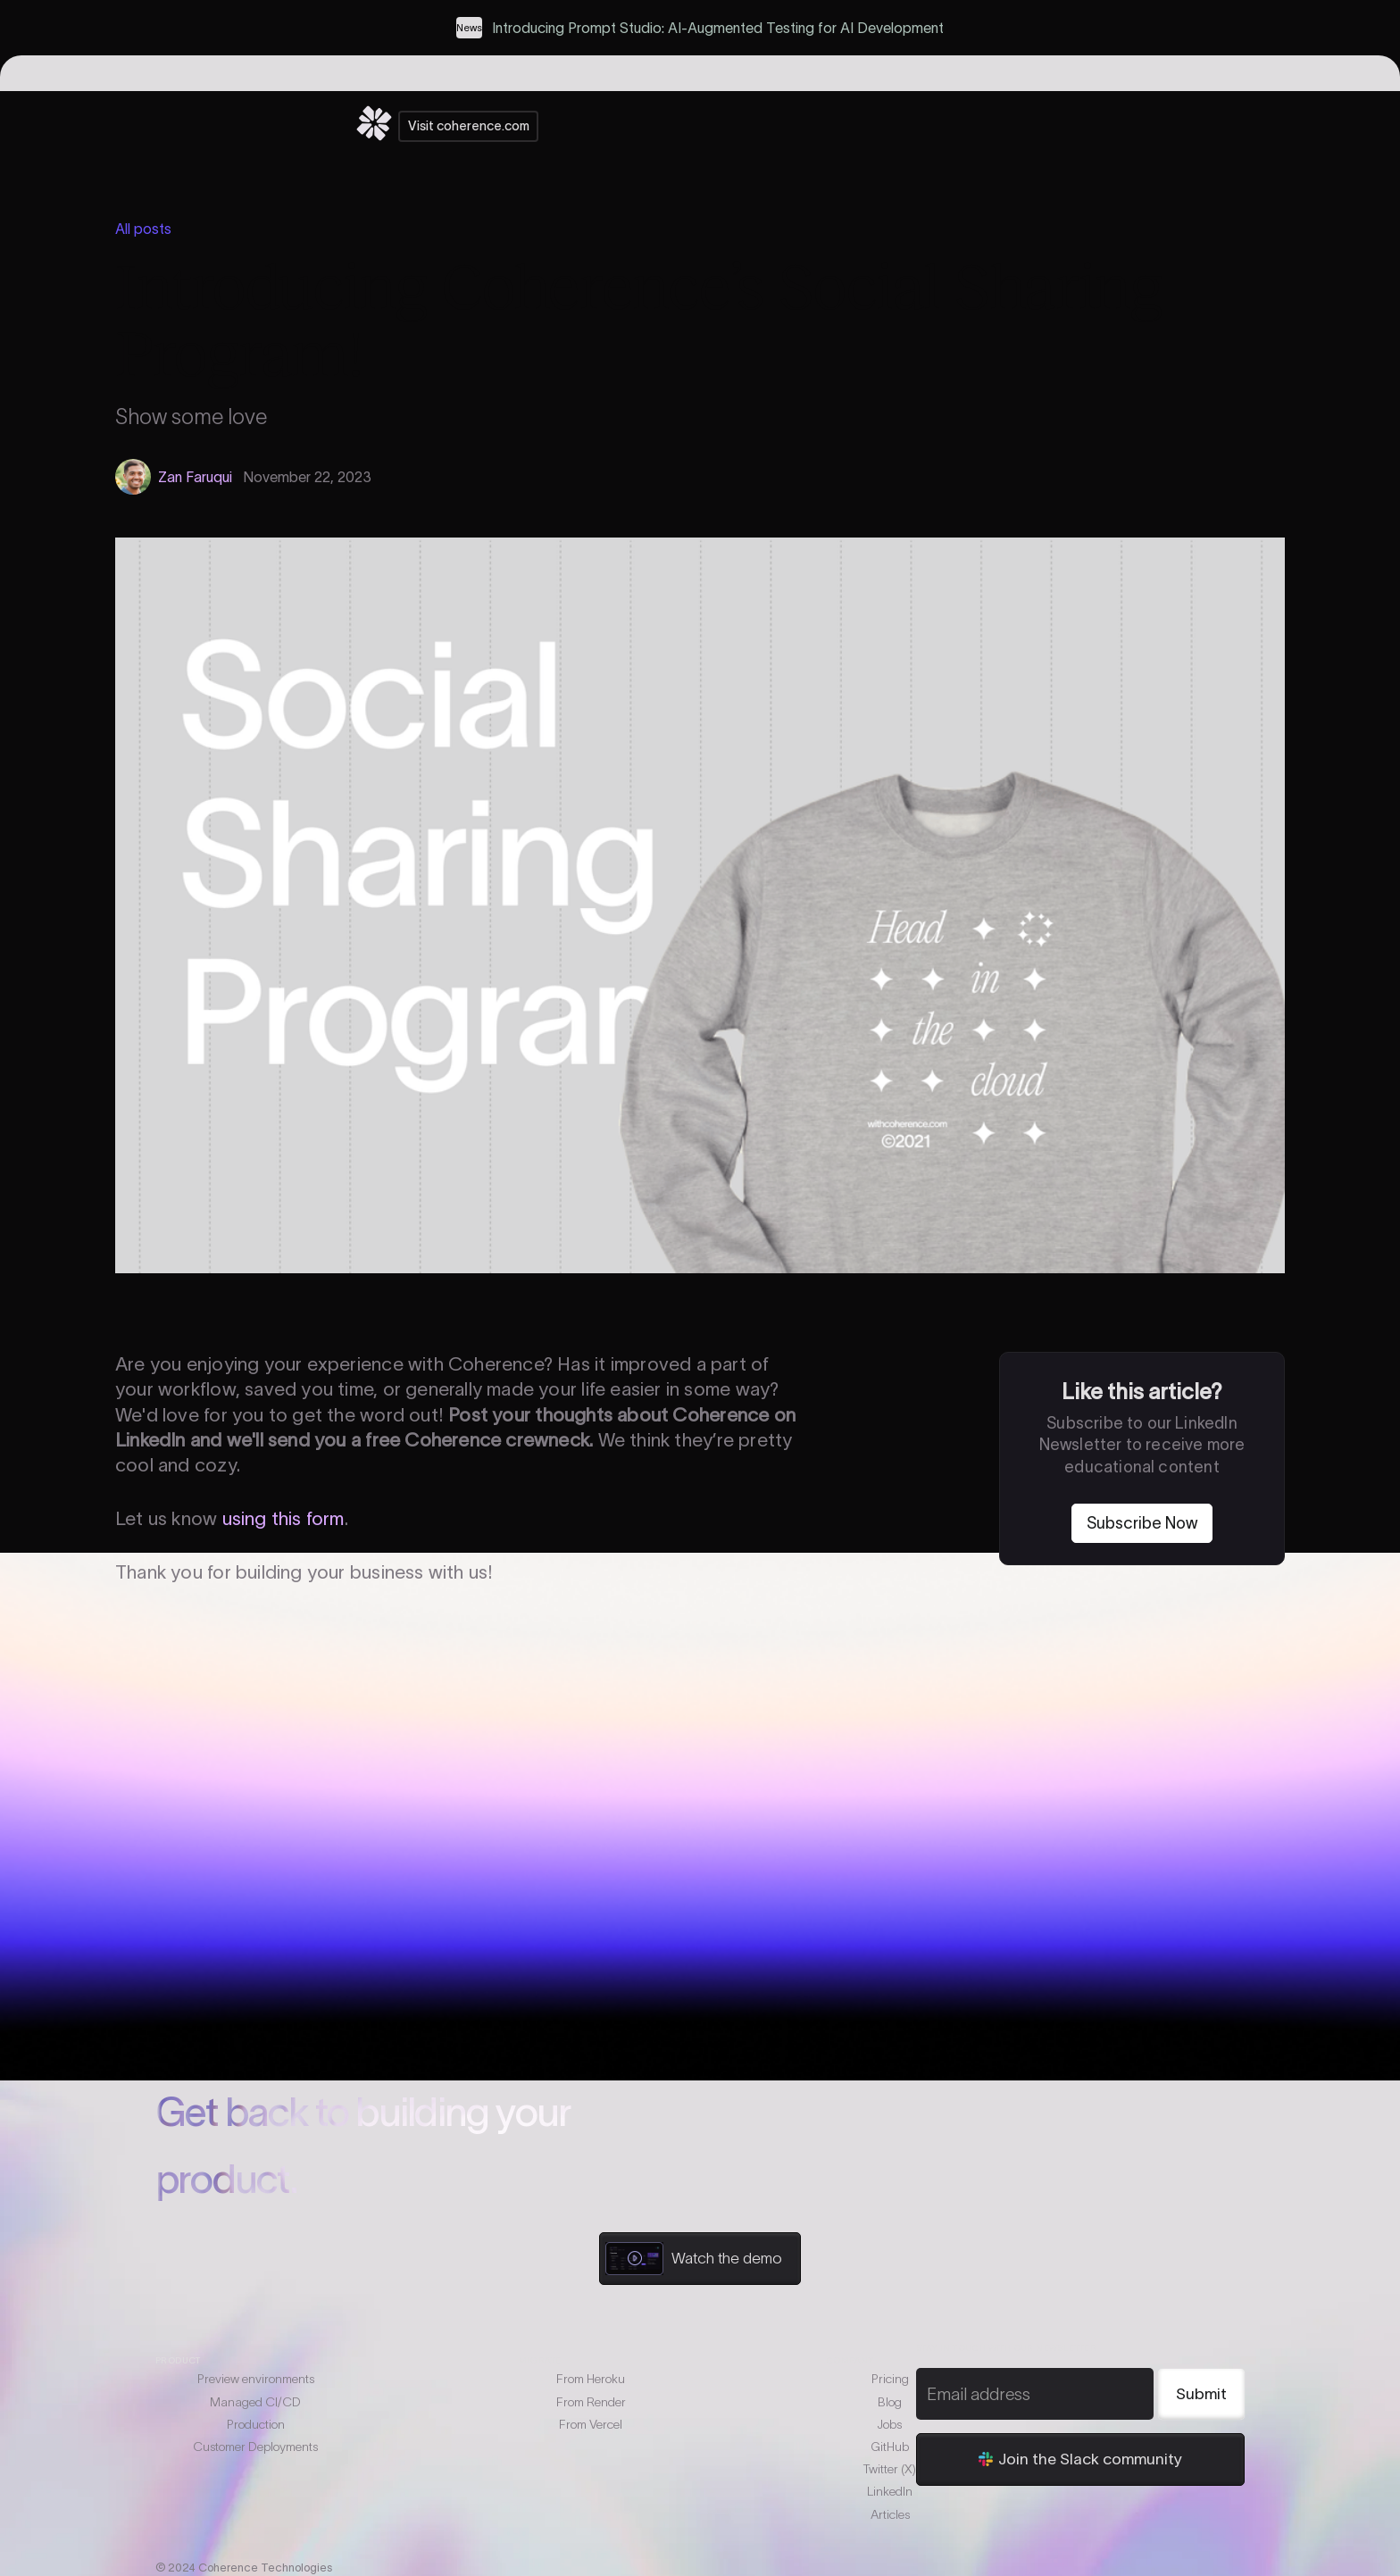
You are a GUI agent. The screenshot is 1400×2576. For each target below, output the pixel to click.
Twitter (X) (889, 2469)
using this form (283, 1518)
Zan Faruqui (195, 477)
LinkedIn (889, 2491)
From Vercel (590, 2424)
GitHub (890, 2446)
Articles (890, 2514)
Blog (890, 2402)
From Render (591, 2402)
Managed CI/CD (255, 2402)
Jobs (890, 2424)
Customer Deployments (255, 2446)
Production (256, 2424)
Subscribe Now (1142, 1523)
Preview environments (255, 2379)
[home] (374, 125)
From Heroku (590, 2379)
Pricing (890, 2379)
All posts (143, 229)
